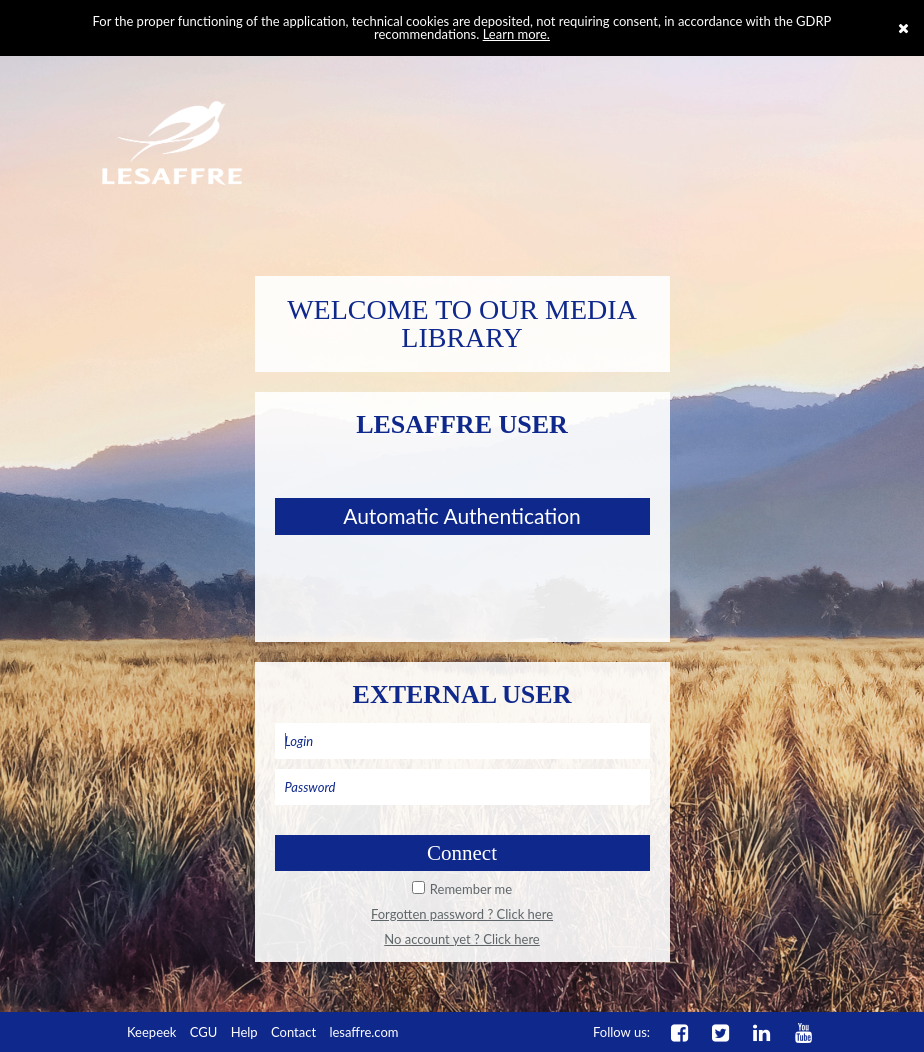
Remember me (471, 889)
